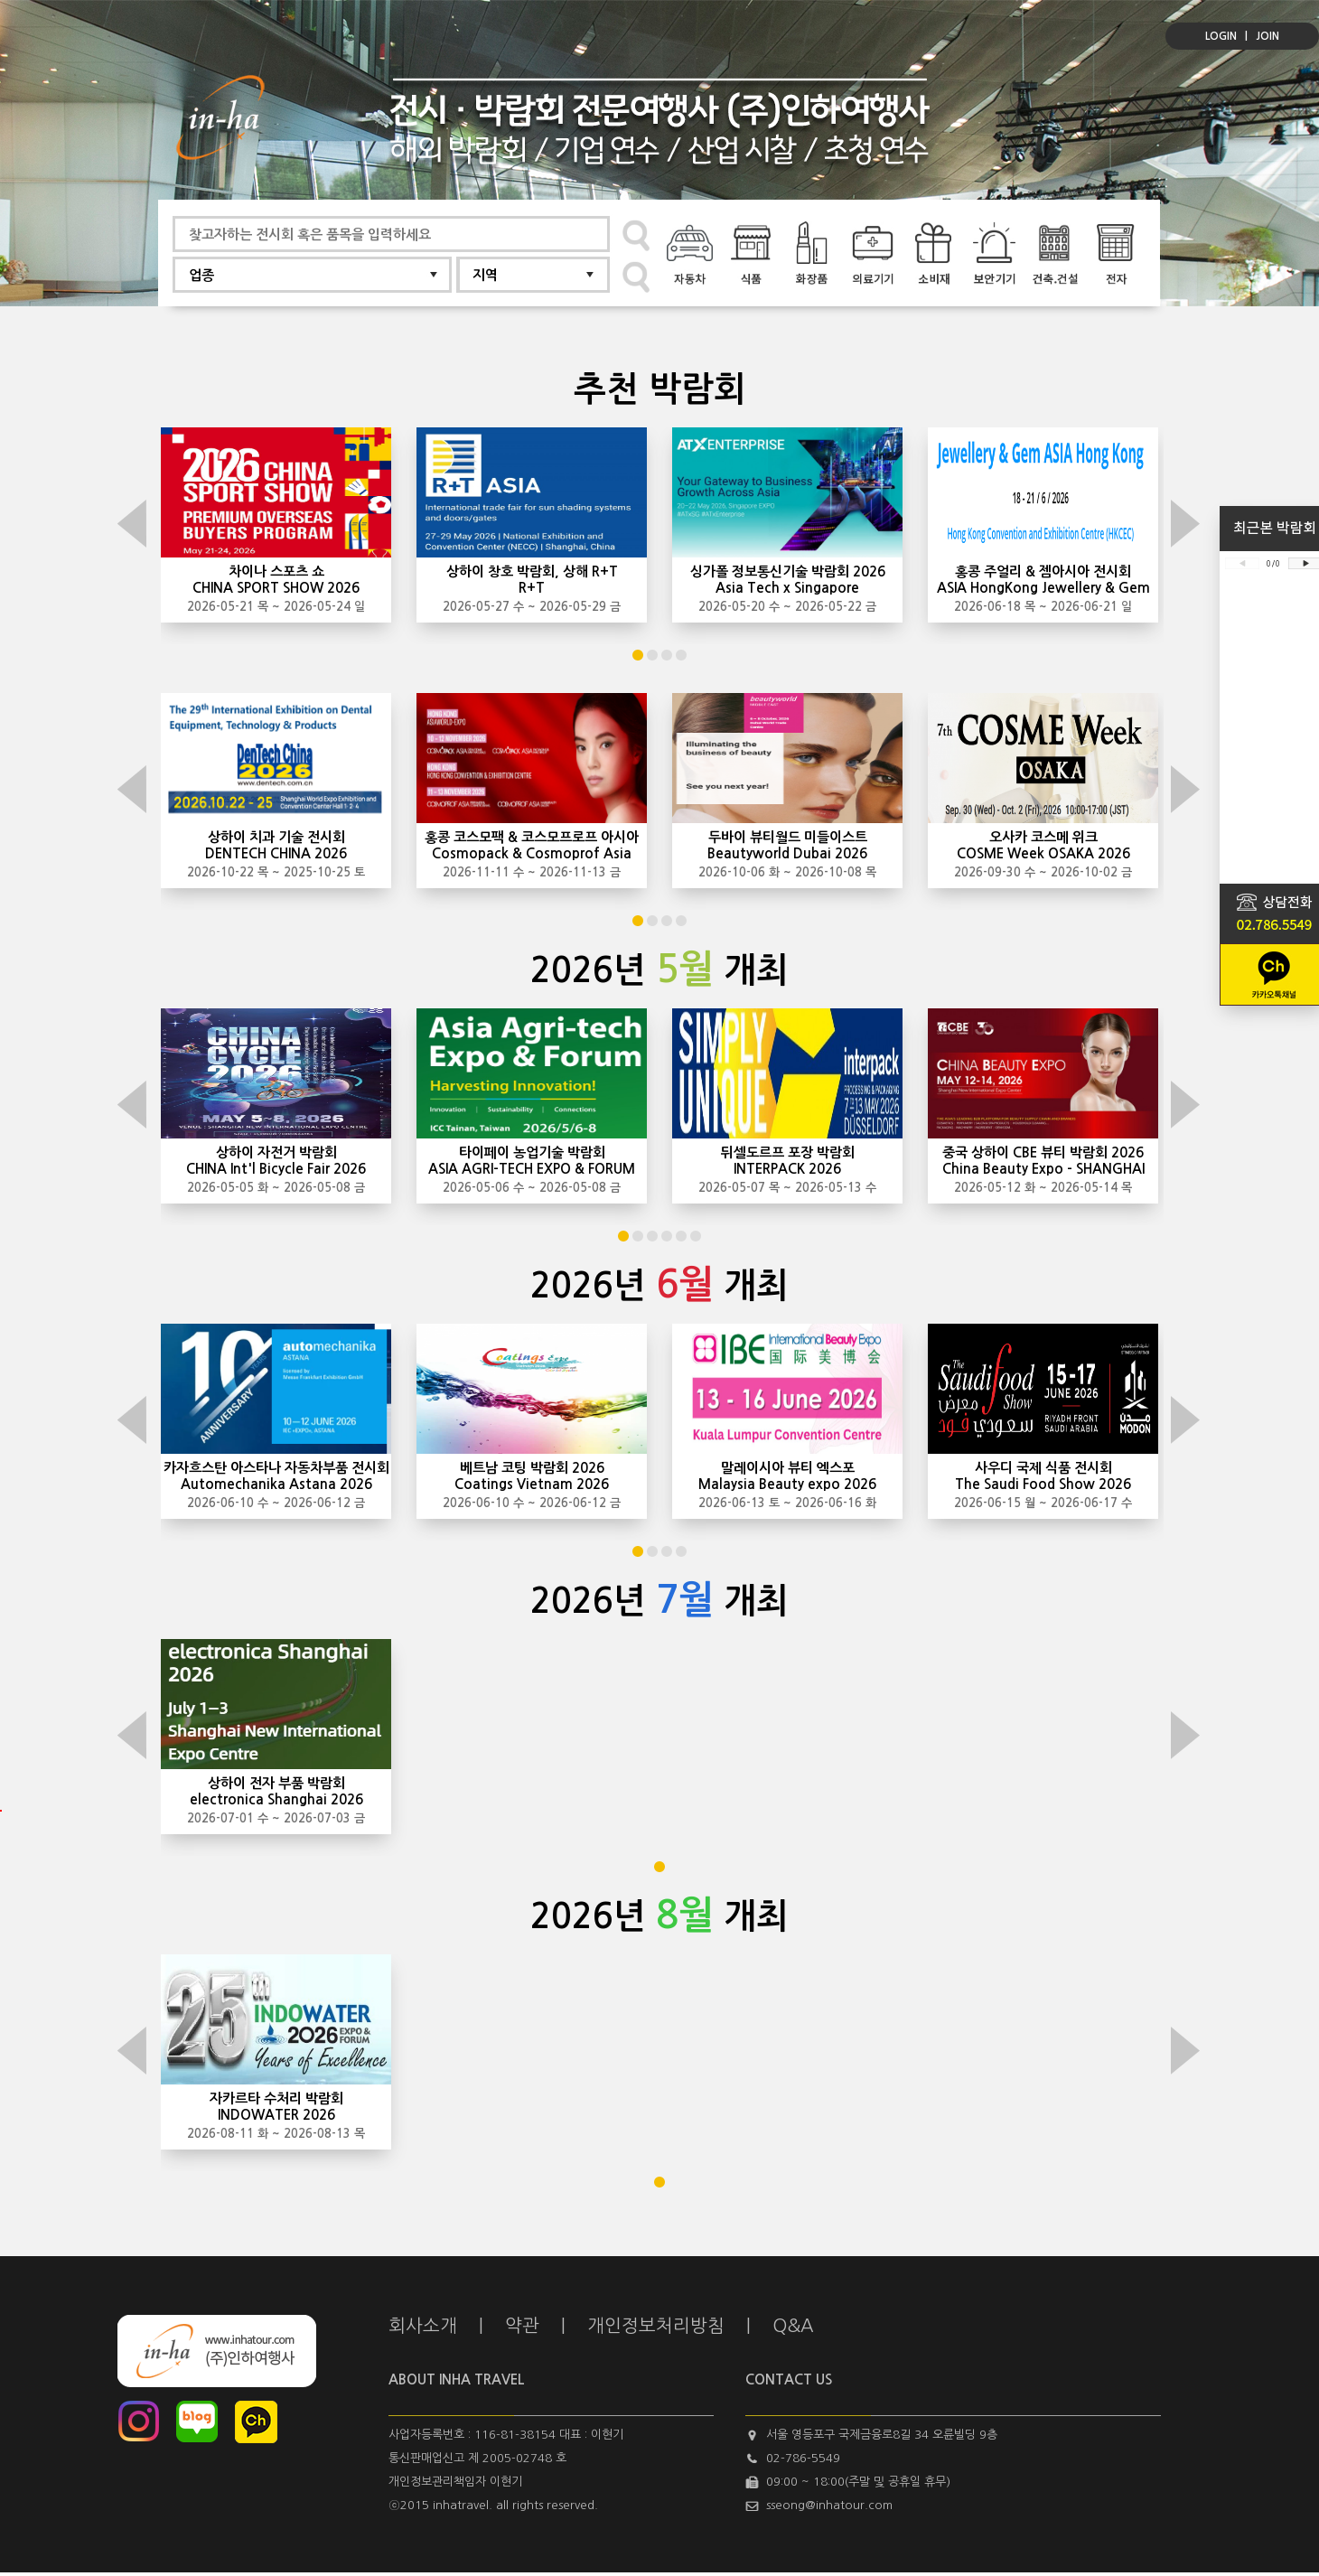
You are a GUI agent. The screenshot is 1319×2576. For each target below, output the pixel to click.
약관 (522, 2326)
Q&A (793, 2326)
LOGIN (1221, 36)
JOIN (1267, 36)
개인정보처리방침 (656, 2326)
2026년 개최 (659, 970)
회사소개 (422, 2326)
